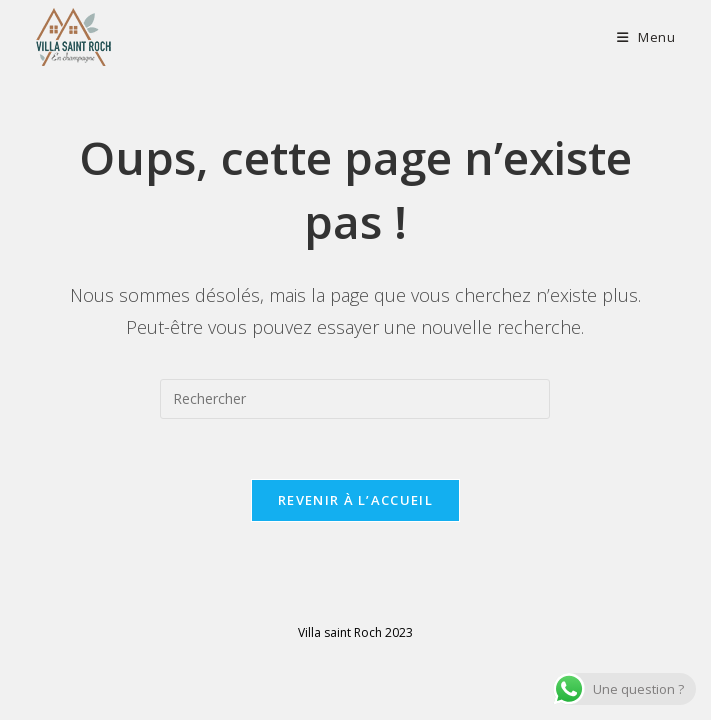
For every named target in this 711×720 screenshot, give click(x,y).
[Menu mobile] (646, 37)
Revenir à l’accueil (355, 500)
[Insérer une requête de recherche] (355, 399)
